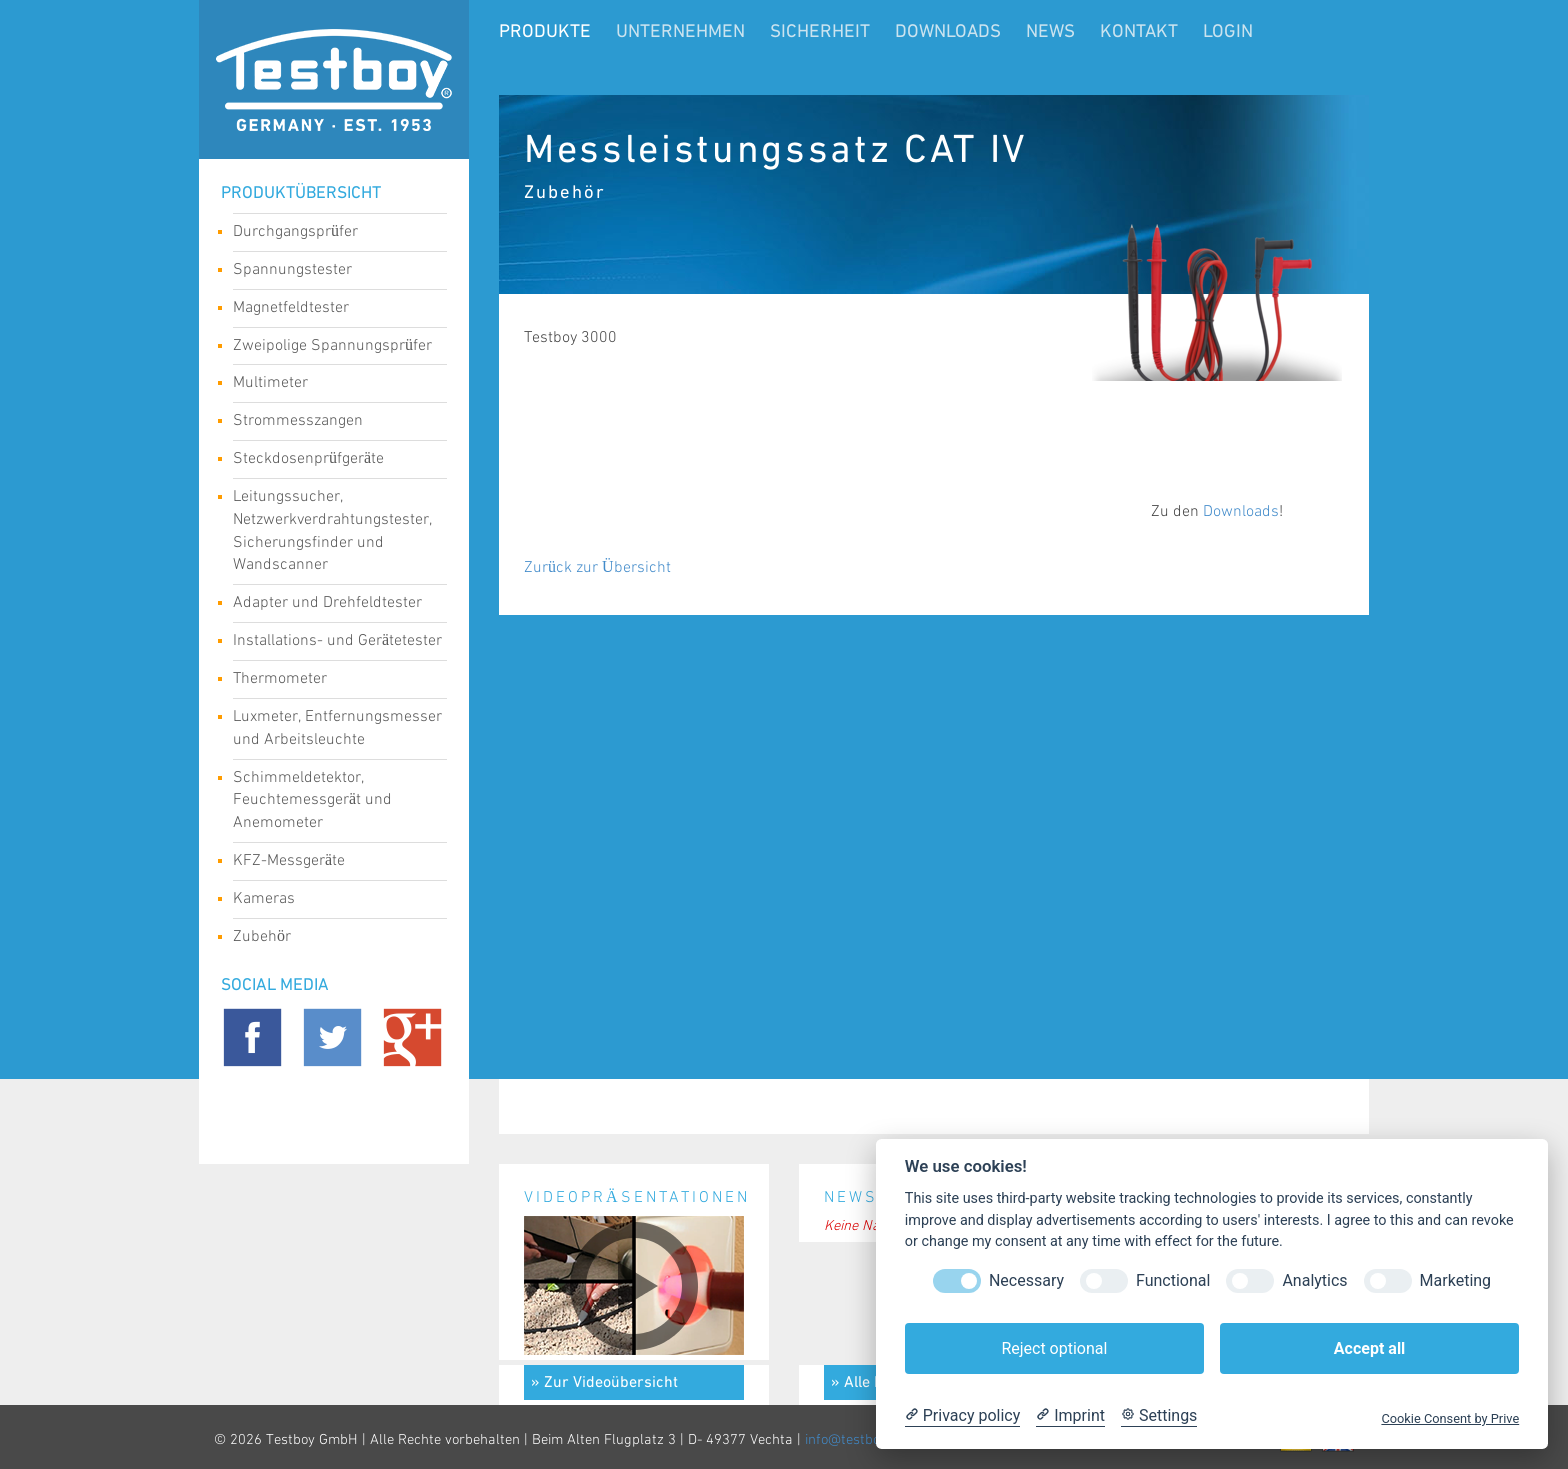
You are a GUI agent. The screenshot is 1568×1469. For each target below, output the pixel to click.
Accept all (1369, 1348)
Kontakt (1139, 32)
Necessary (1026, 1280)
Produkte (545, 32)
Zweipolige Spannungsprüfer (332, 348)
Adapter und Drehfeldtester (332, 605)
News (1050, 32)
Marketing (1455, 1280)
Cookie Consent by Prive (1450, 1418)
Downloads (948, 32)
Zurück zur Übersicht (597, 567)
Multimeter (332, 385)
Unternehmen (680, 32)
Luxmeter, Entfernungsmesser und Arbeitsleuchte (337, 728)
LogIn (1228, 32)
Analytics (1314, 1280)
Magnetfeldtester (332, 310)
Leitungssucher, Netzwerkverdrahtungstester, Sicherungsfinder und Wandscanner (332, 531)
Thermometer (332, 681)
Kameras (332, 901)
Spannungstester (332, 272)
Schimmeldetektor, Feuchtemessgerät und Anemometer (332, 800)
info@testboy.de (854, 1440)
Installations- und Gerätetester (337, 643)
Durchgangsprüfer (332, 234)
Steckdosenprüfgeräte (332, 461)
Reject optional (1054, 1348)
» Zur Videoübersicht (604, 1383)
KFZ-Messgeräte (332, 863)
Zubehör (332, 939)
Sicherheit (820, 32)
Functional (1173, 1280)
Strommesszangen (332, 423)
